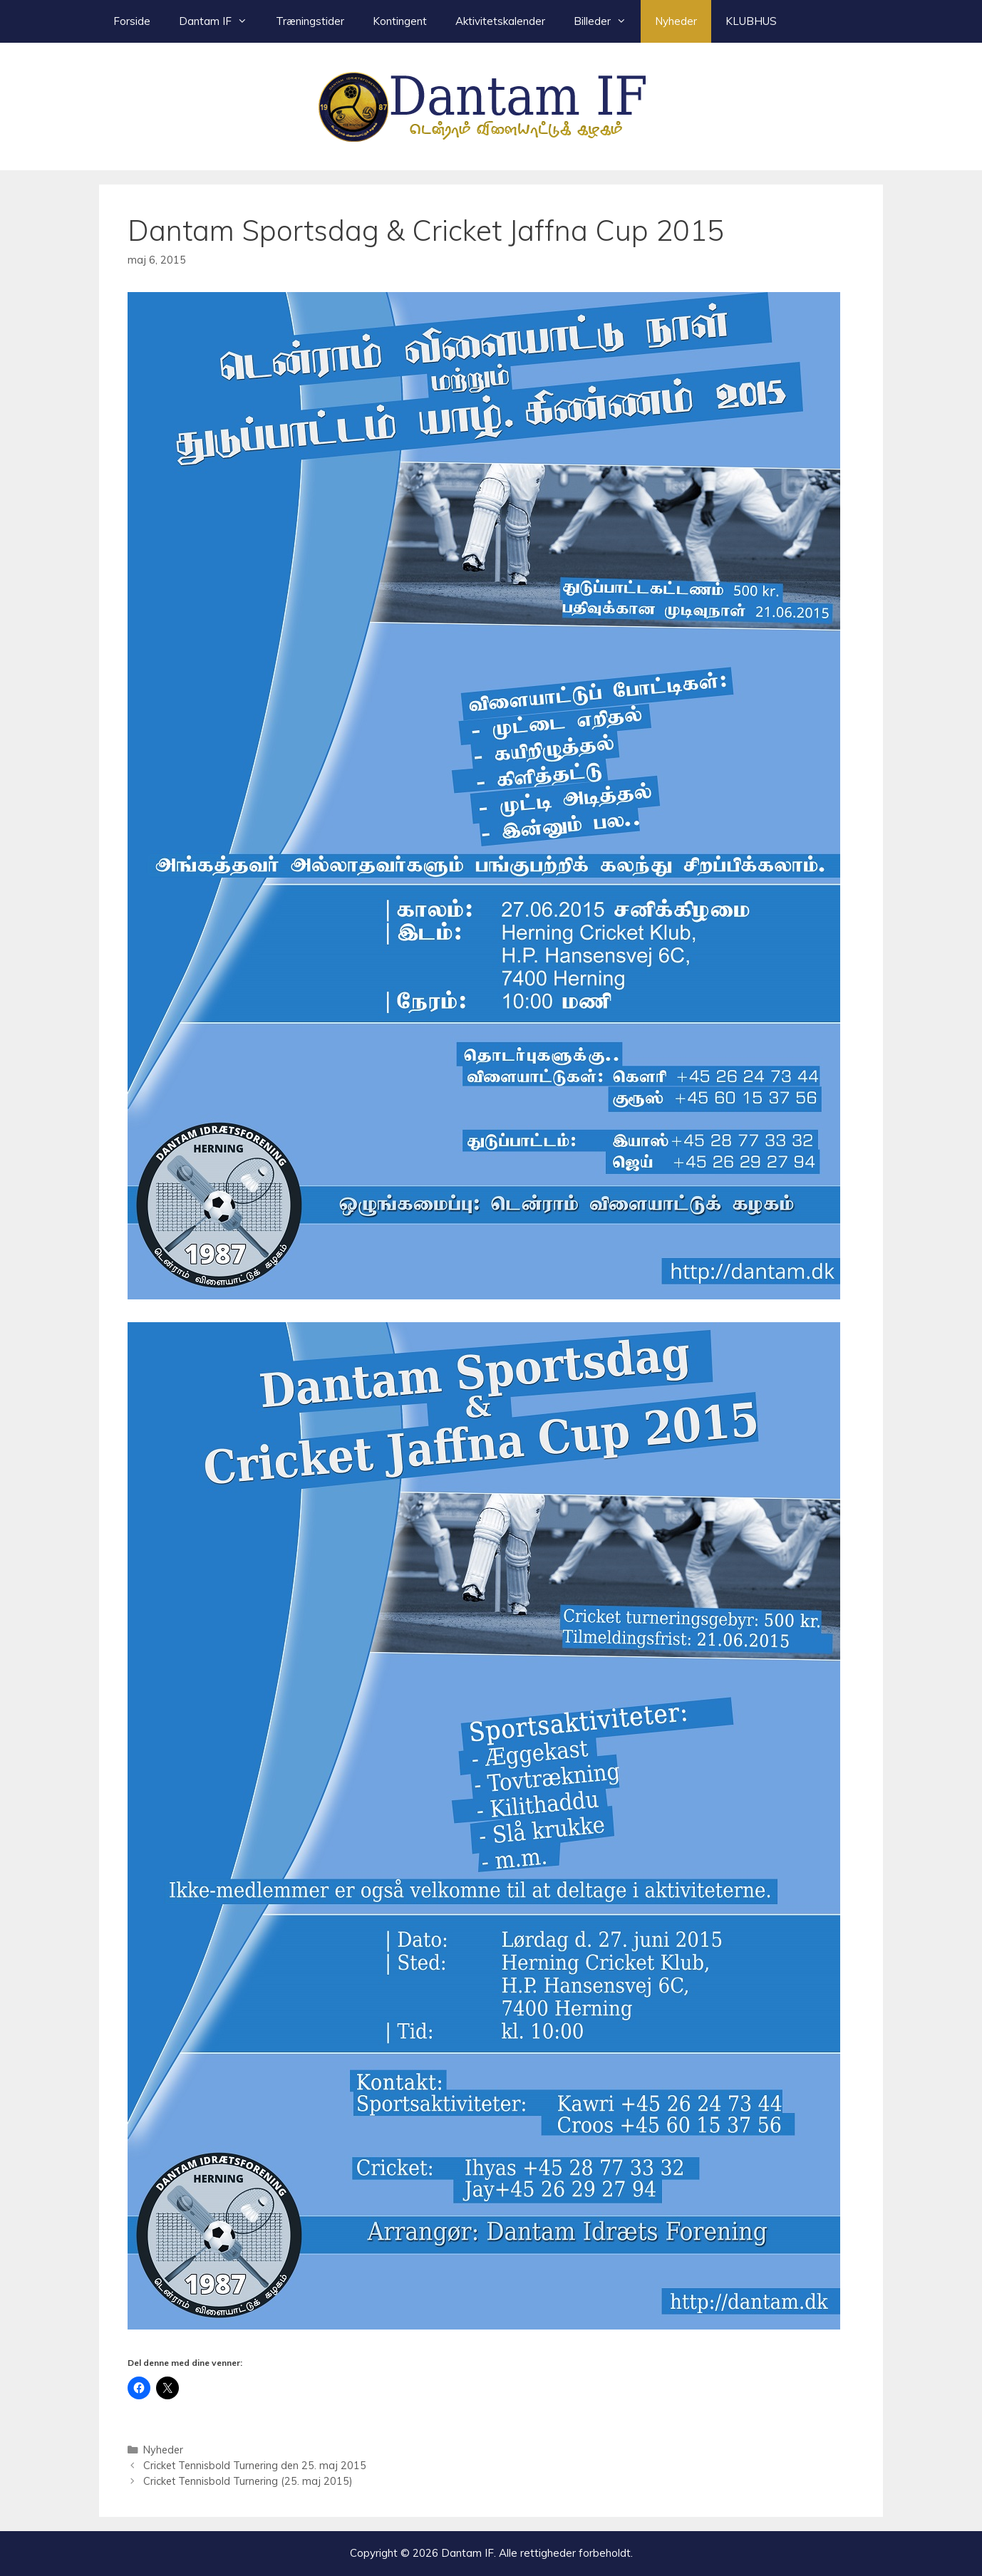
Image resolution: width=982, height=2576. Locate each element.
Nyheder (676, 21)
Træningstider (310, 21)
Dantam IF (220, 21)
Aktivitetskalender (500, 21)
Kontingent (400, 21)
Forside (131, 21)
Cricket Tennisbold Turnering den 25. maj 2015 (254, 2465)
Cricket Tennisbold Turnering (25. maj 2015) (248, 2481)
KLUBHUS (751, 21)
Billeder (607, 21)
